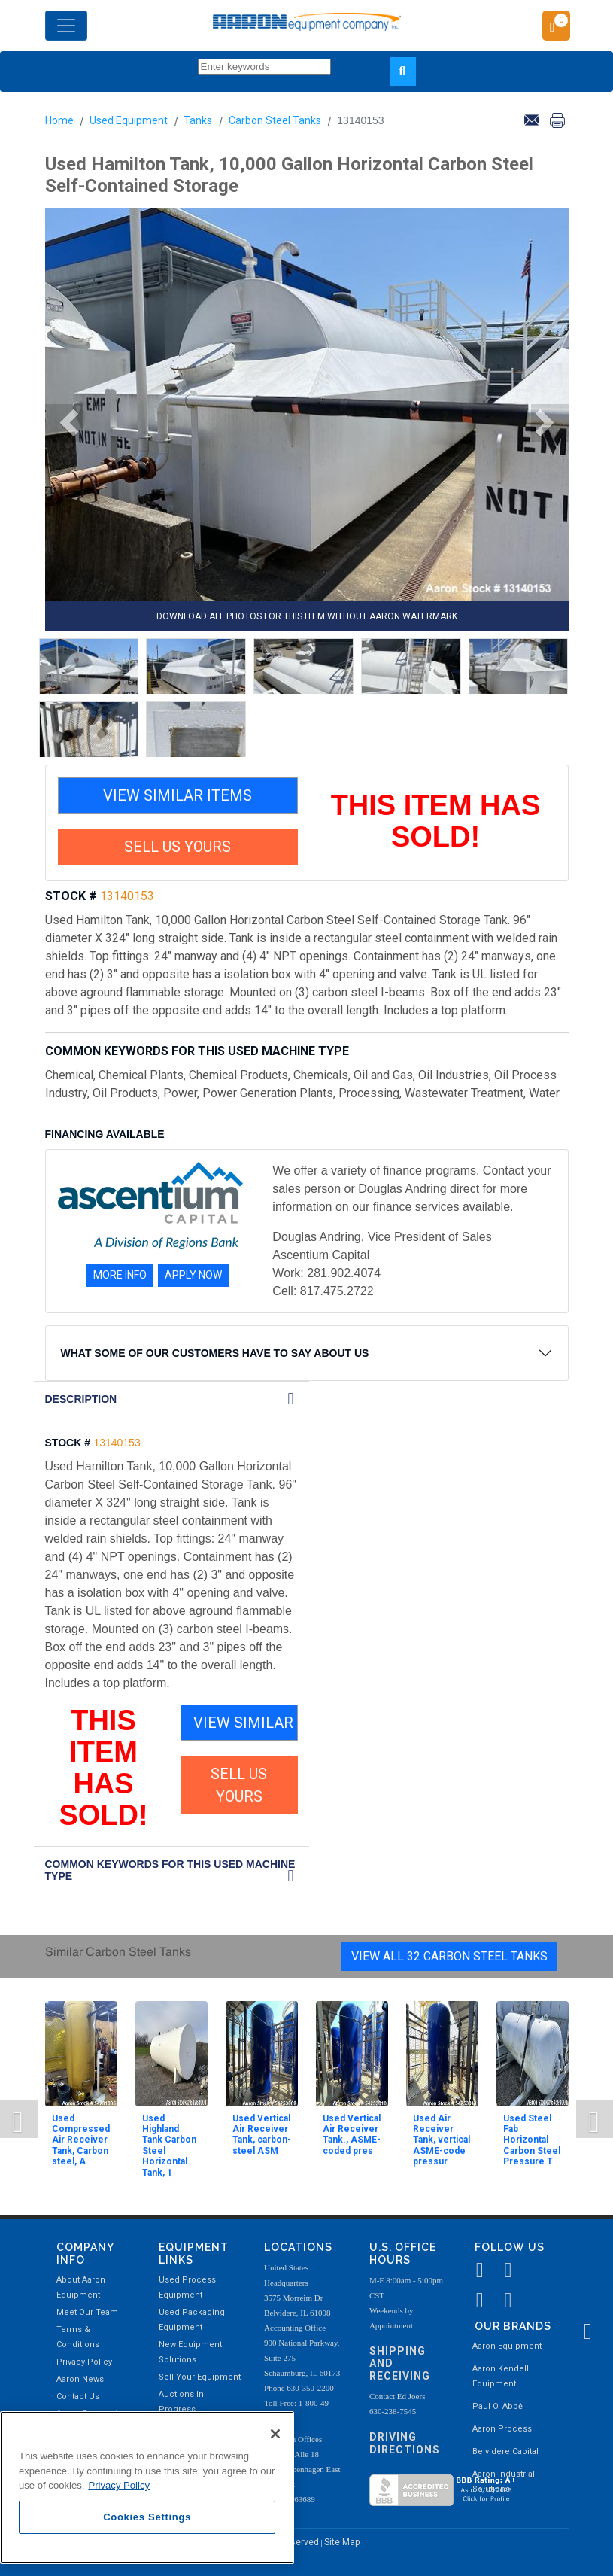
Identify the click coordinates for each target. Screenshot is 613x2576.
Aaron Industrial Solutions (503, 2481)
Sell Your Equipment (200, 2377)
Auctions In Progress (181, 2401)
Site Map (342, 2542)
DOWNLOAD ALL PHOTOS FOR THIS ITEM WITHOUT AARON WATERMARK (306, 616)
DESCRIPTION (81, 1399)
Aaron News (80, 2379)
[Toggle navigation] (66, 26)
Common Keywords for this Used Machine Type (170, 1870)
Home (59, 120)
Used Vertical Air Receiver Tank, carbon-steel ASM (261, 2134)
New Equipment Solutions (190, 2352)
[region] (147, 2487)
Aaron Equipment (507, 2346)
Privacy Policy (84, 2362)
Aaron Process (502, 2429)
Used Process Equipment (187, 2287)
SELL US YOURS (177, 847)
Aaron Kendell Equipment (500, 2376)
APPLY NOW (193, 1275)
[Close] (275, 2433)
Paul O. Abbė (497, 2406)
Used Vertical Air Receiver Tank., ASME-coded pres (352, 2134)
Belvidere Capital (505, 2451)
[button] (64, 423)
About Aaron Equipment (80, 2287)
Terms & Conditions (77, 2337)
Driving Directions (404, 2443)
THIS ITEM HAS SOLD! (436, 821)
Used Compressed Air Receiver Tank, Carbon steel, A (81, 2140)
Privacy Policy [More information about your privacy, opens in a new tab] (119, 2485)
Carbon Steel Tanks (275, 120)
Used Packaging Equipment (192, 2319)
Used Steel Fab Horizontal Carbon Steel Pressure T (531, 2140)
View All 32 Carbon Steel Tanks (449, 1956)
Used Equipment (129, 120)
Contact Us (77, 2396)
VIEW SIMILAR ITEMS (177, 795)
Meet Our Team (87, 2312)
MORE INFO (120, 1275)
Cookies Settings (147, 2517)
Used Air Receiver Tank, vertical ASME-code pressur (441, 2140)
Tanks (198, 120)
